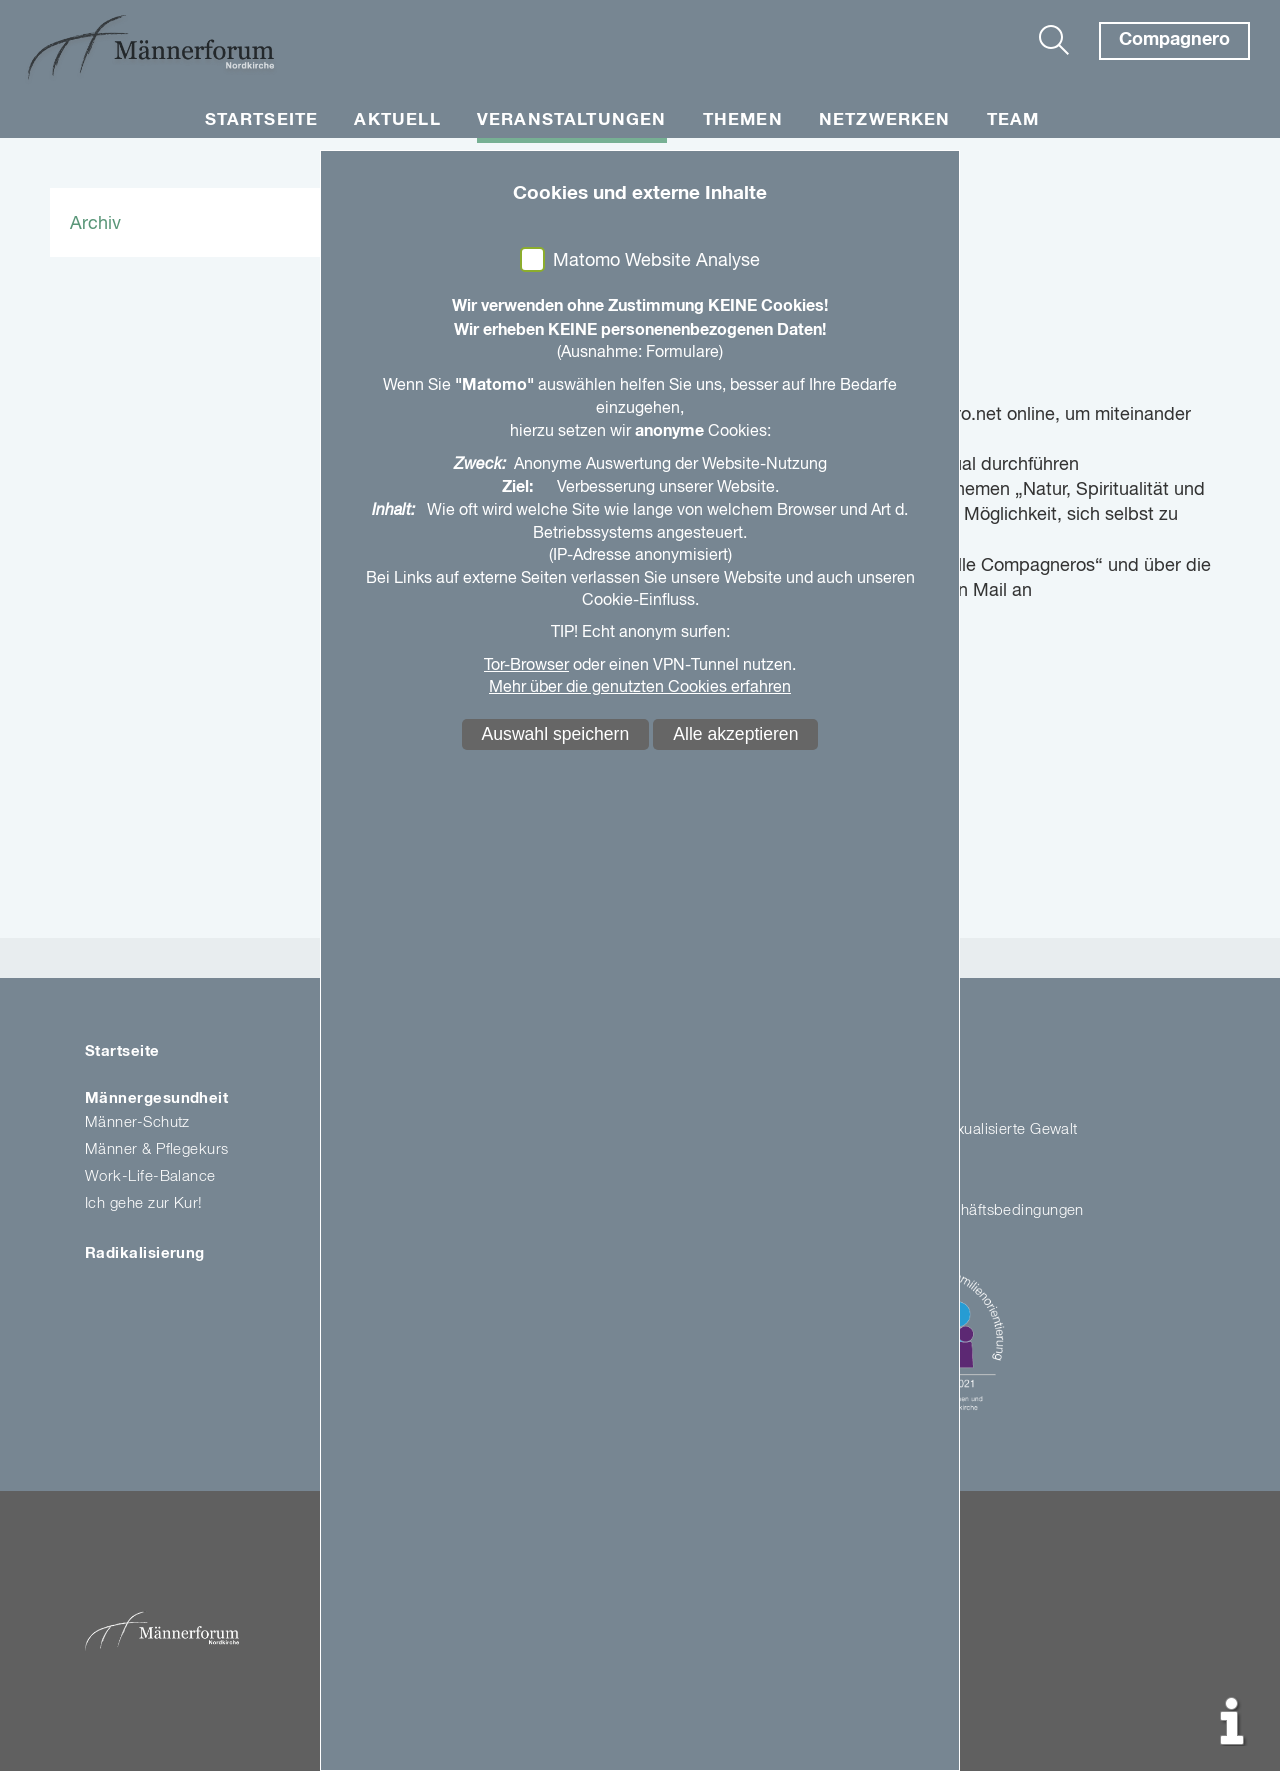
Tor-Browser (526, 666)
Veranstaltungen (572, 120)
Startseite (262, 120)
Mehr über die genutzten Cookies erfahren (640, 688)
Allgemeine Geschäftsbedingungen (964, 1210)
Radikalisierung (145, 1253)
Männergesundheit (156, 1098)
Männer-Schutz (137, 1122)
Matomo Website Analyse (656, 261)
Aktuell (397, 120)
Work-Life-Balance (150, 1176)
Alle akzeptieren (735, 734)
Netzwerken (885, 120)
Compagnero (1174, 40)
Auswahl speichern (556, 734)
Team (1013, 120)
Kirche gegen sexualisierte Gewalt (961, 1129)
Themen (743, 120)
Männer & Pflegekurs (157, 1149)
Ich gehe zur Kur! (144, 1203)
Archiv (95, 224)
